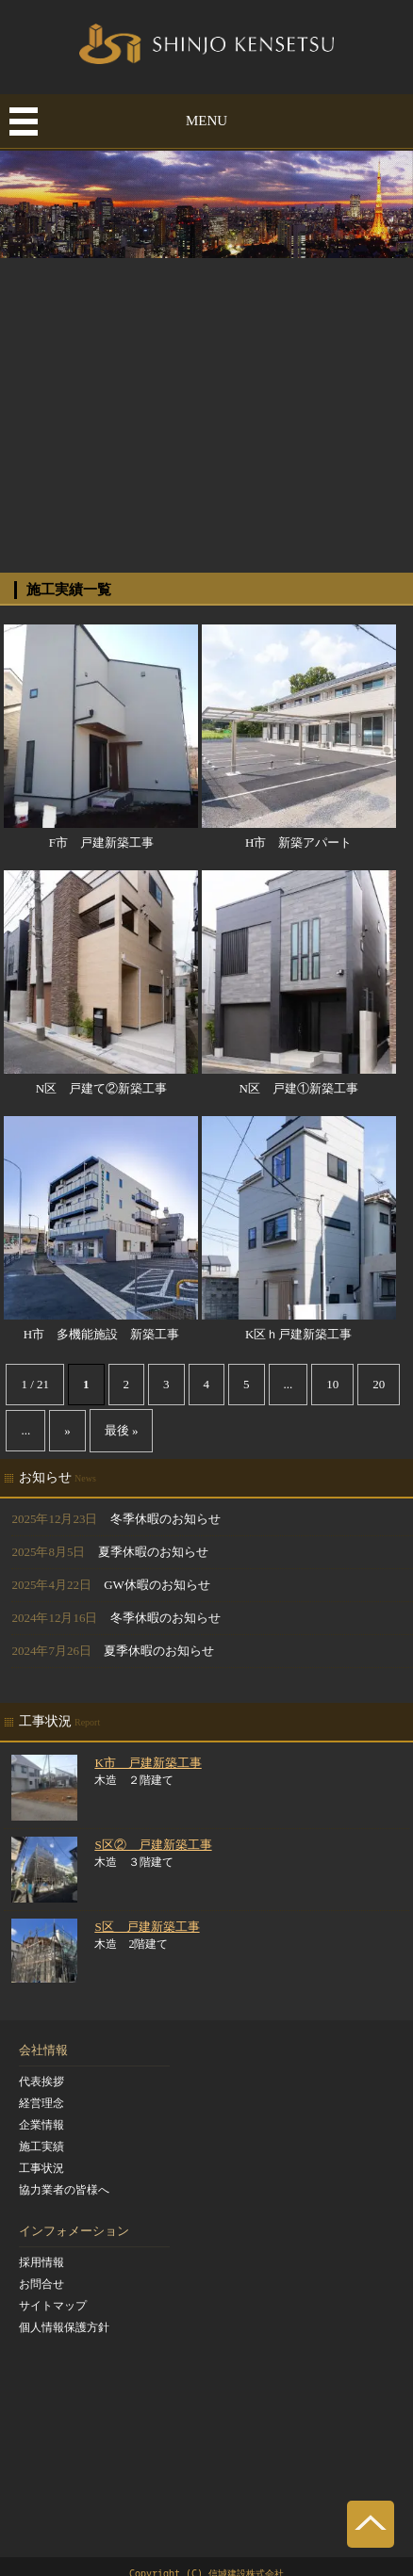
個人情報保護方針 (64, 2327)
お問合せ (41, 2284)
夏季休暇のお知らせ (153, 1552)
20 (378, 1384)
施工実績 (41, 2146)
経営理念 (41, 2103)
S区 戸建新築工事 (146, 1927)
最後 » (122, 1430)
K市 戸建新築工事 (147, 1763)
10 (332, 1384)
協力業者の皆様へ (64, 2189)
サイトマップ (53, 2305)
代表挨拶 (41, 2081)
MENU (206, 120)
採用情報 (41, 2262)
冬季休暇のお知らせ (165, 1519)
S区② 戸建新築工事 (152, 1845)
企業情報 (41, 2124)
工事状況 (41, 2168)
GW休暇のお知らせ (157, 1585)
